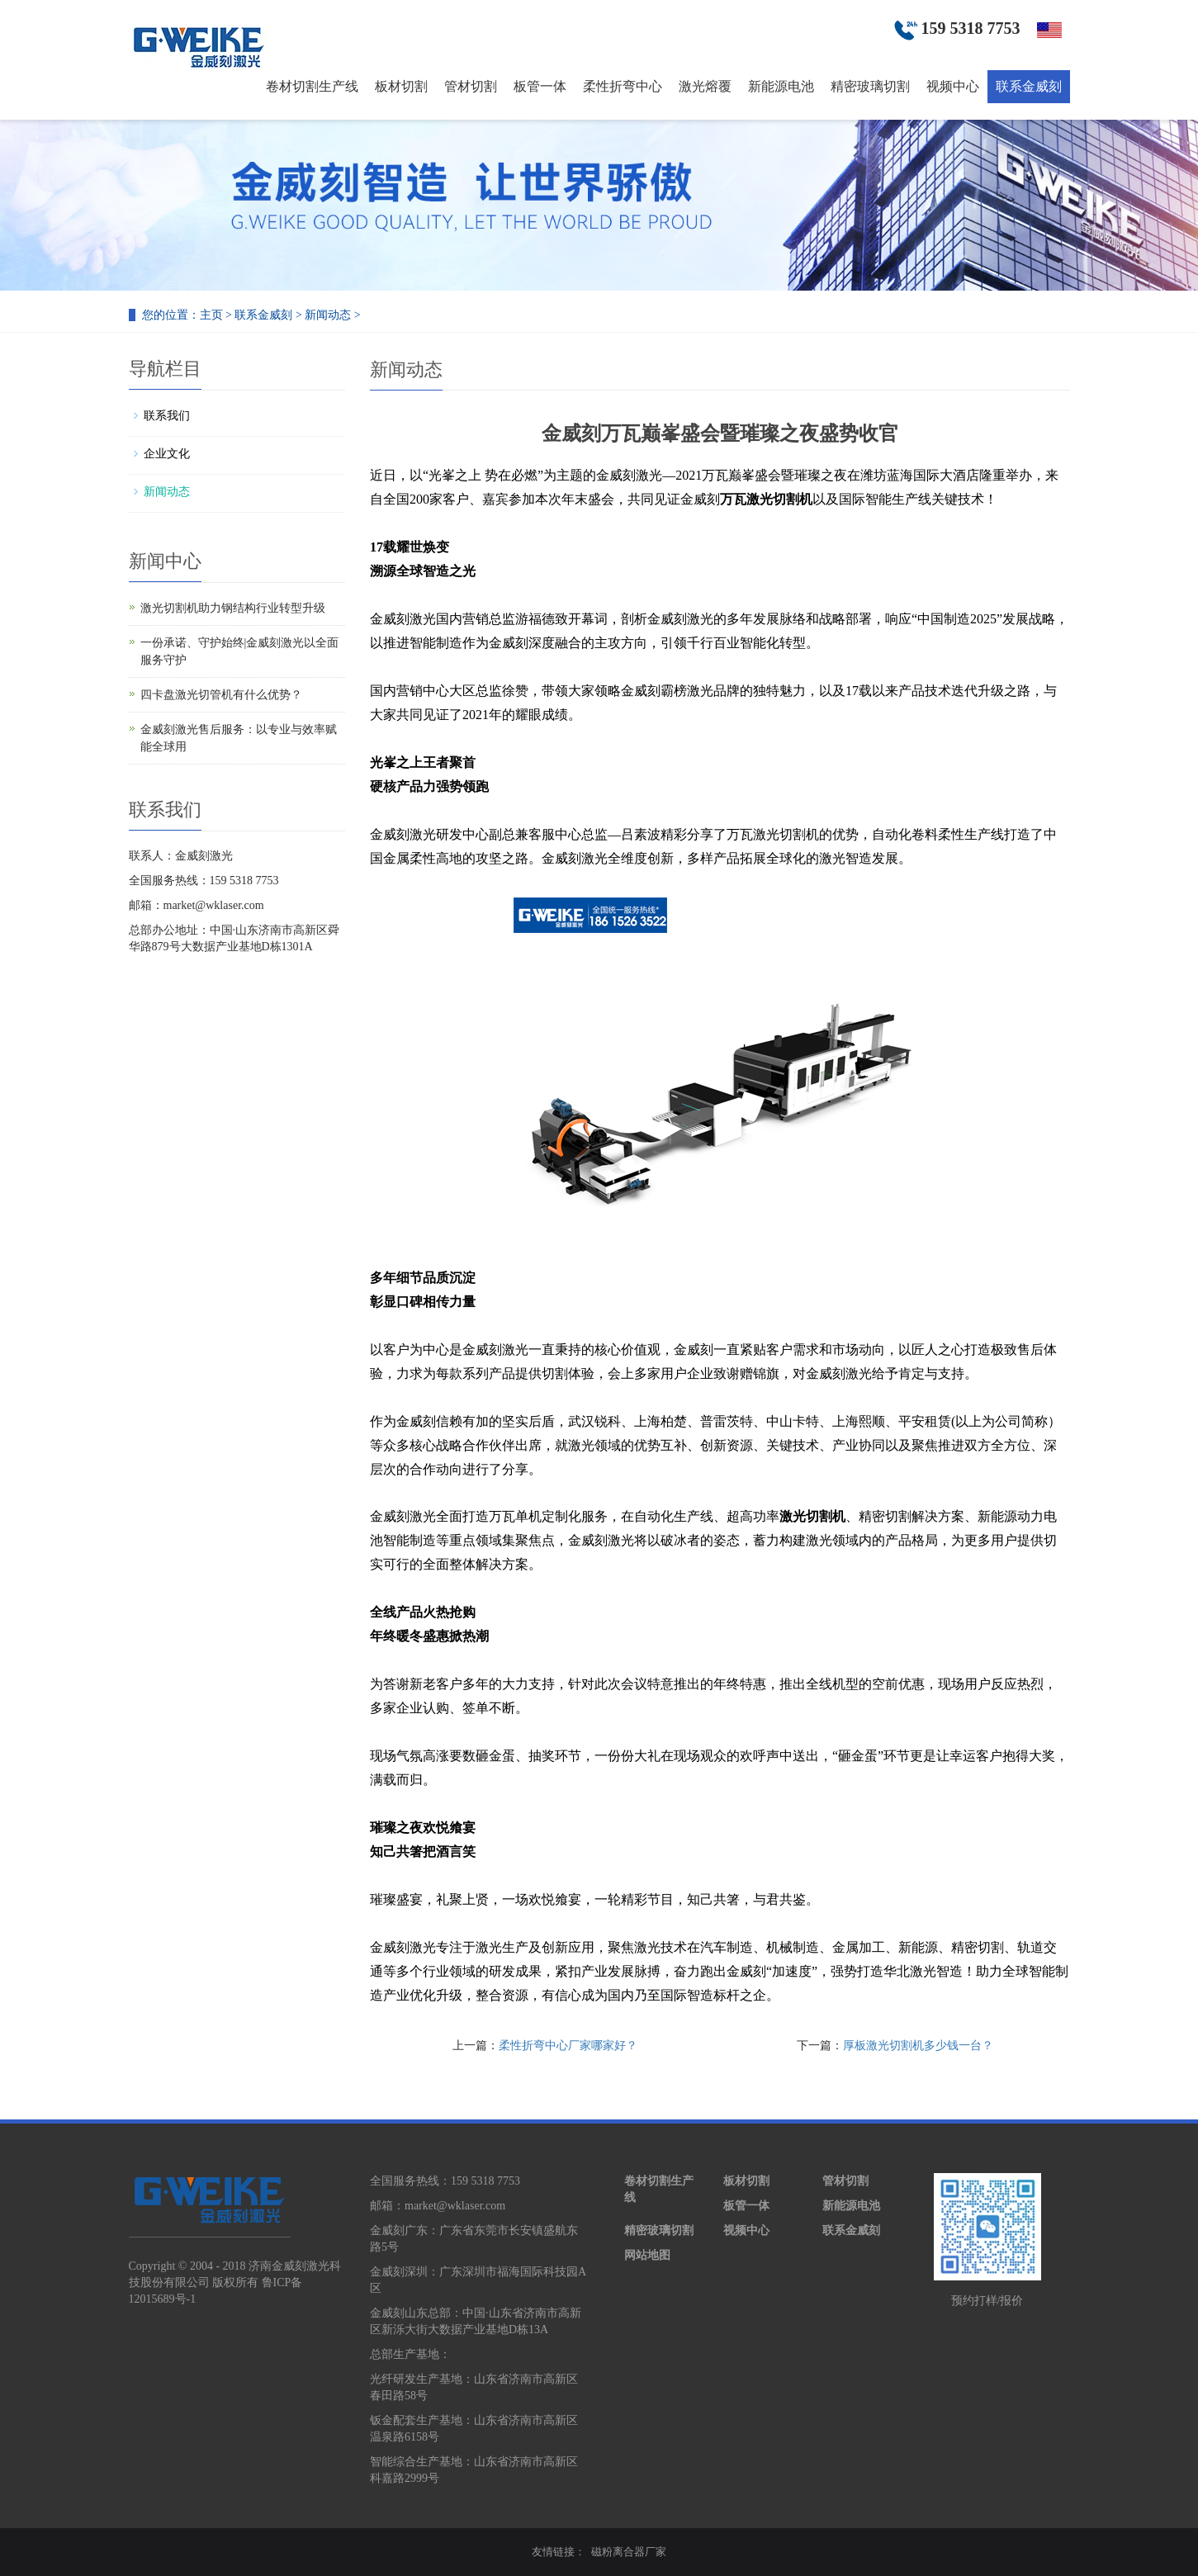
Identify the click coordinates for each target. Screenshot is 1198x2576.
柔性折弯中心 (622, 86)
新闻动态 (328, 315)
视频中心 (952, 86)
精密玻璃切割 (870, 86)
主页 (211, 315)
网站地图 (647, 2255)
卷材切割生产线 (312, 86)
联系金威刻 (1029, 86)
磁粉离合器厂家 (628, 2551)
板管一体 (540, 86)
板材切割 (401, 86)
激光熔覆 (705, 86)
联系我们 (167, 416)
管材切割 (470, 86)
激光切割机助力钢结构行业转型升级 (232, 608)
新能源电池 (781, 86)
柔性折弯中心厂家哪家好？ (568, 2045)
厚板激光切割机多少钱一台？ (918, 2045)
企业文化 (167, 453)
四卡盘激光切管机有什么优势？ (221, 695)
